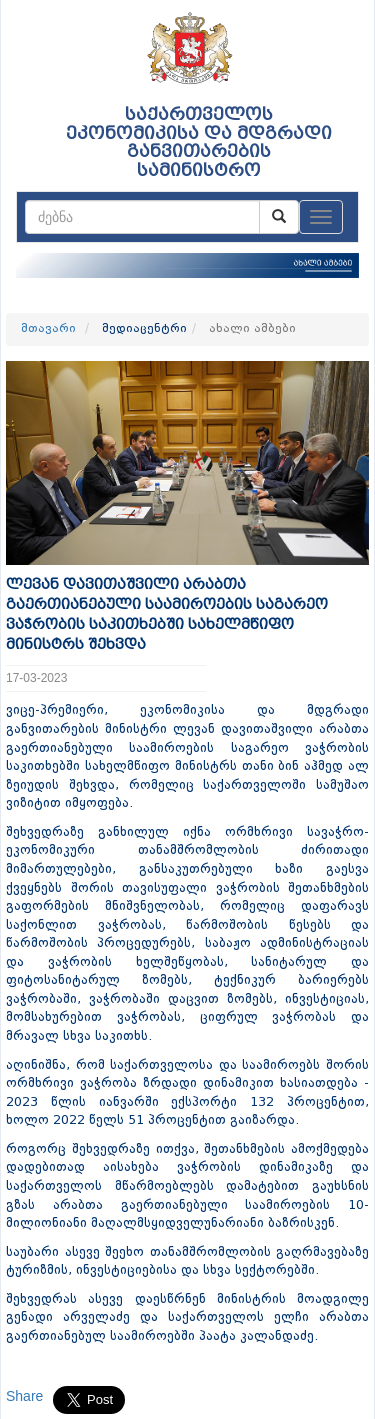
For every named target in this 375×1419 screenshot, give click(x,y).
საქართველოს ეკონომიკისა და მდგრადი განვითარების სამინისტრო (199, 142)
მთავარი (48, 329)
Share (24, 1396)
